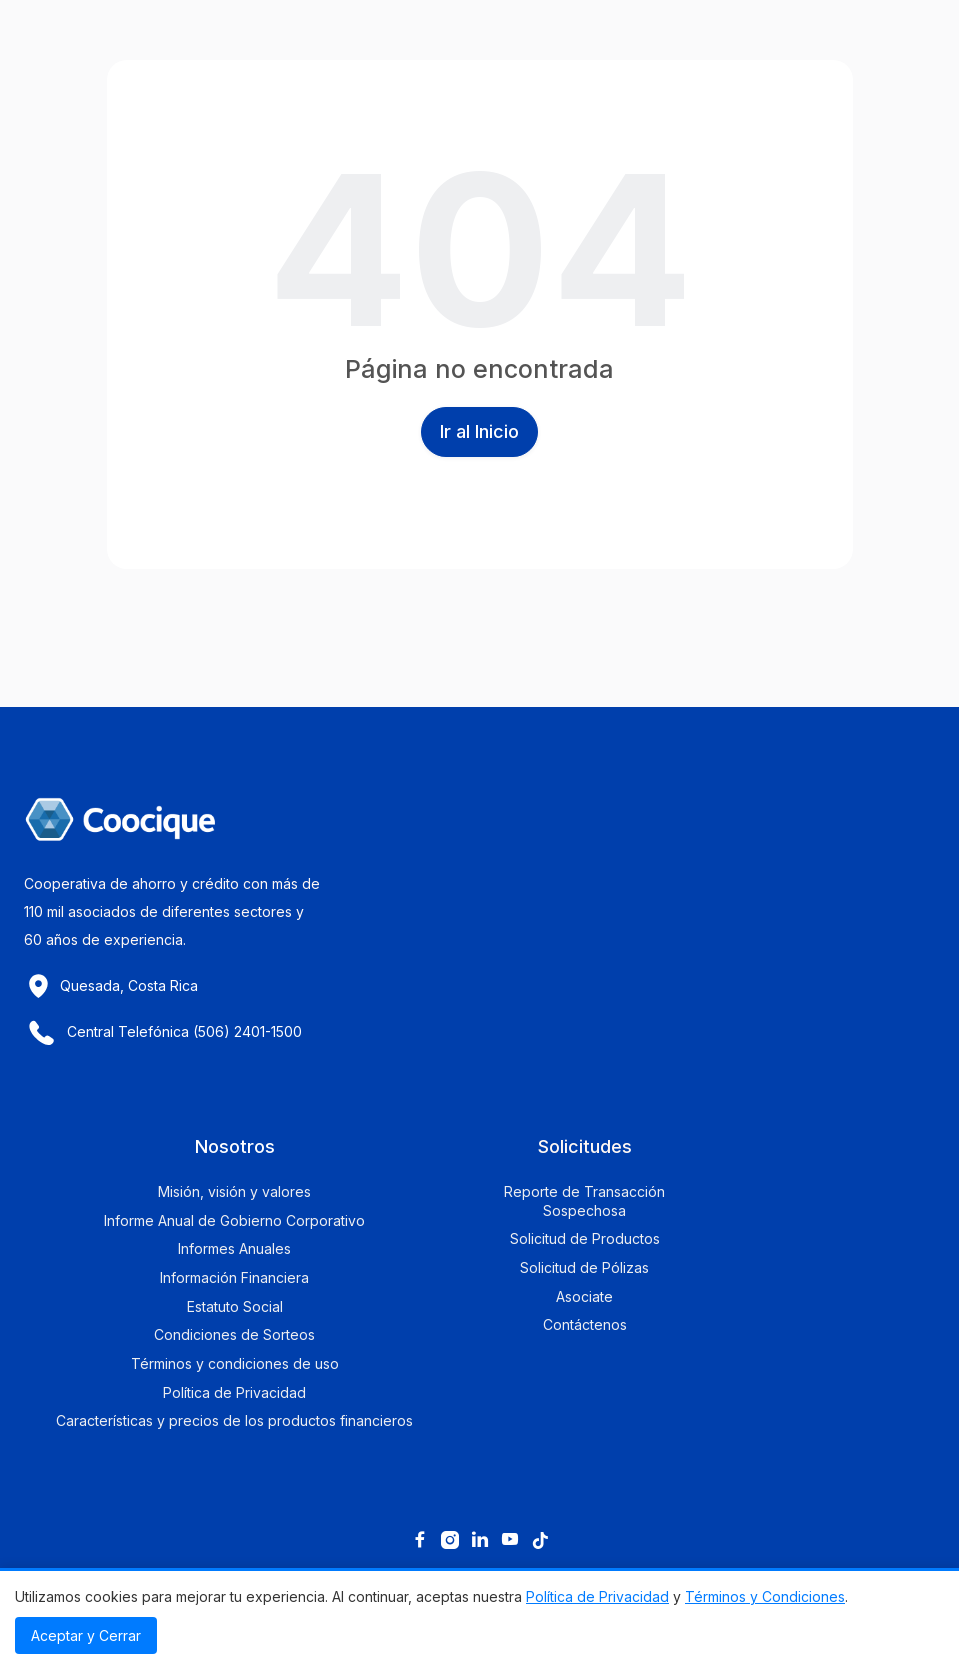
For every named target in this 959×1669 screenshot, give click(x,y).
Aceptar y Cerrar (86, 1635)
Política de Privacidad (597, 1596)
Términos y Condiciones (765, 1596)
